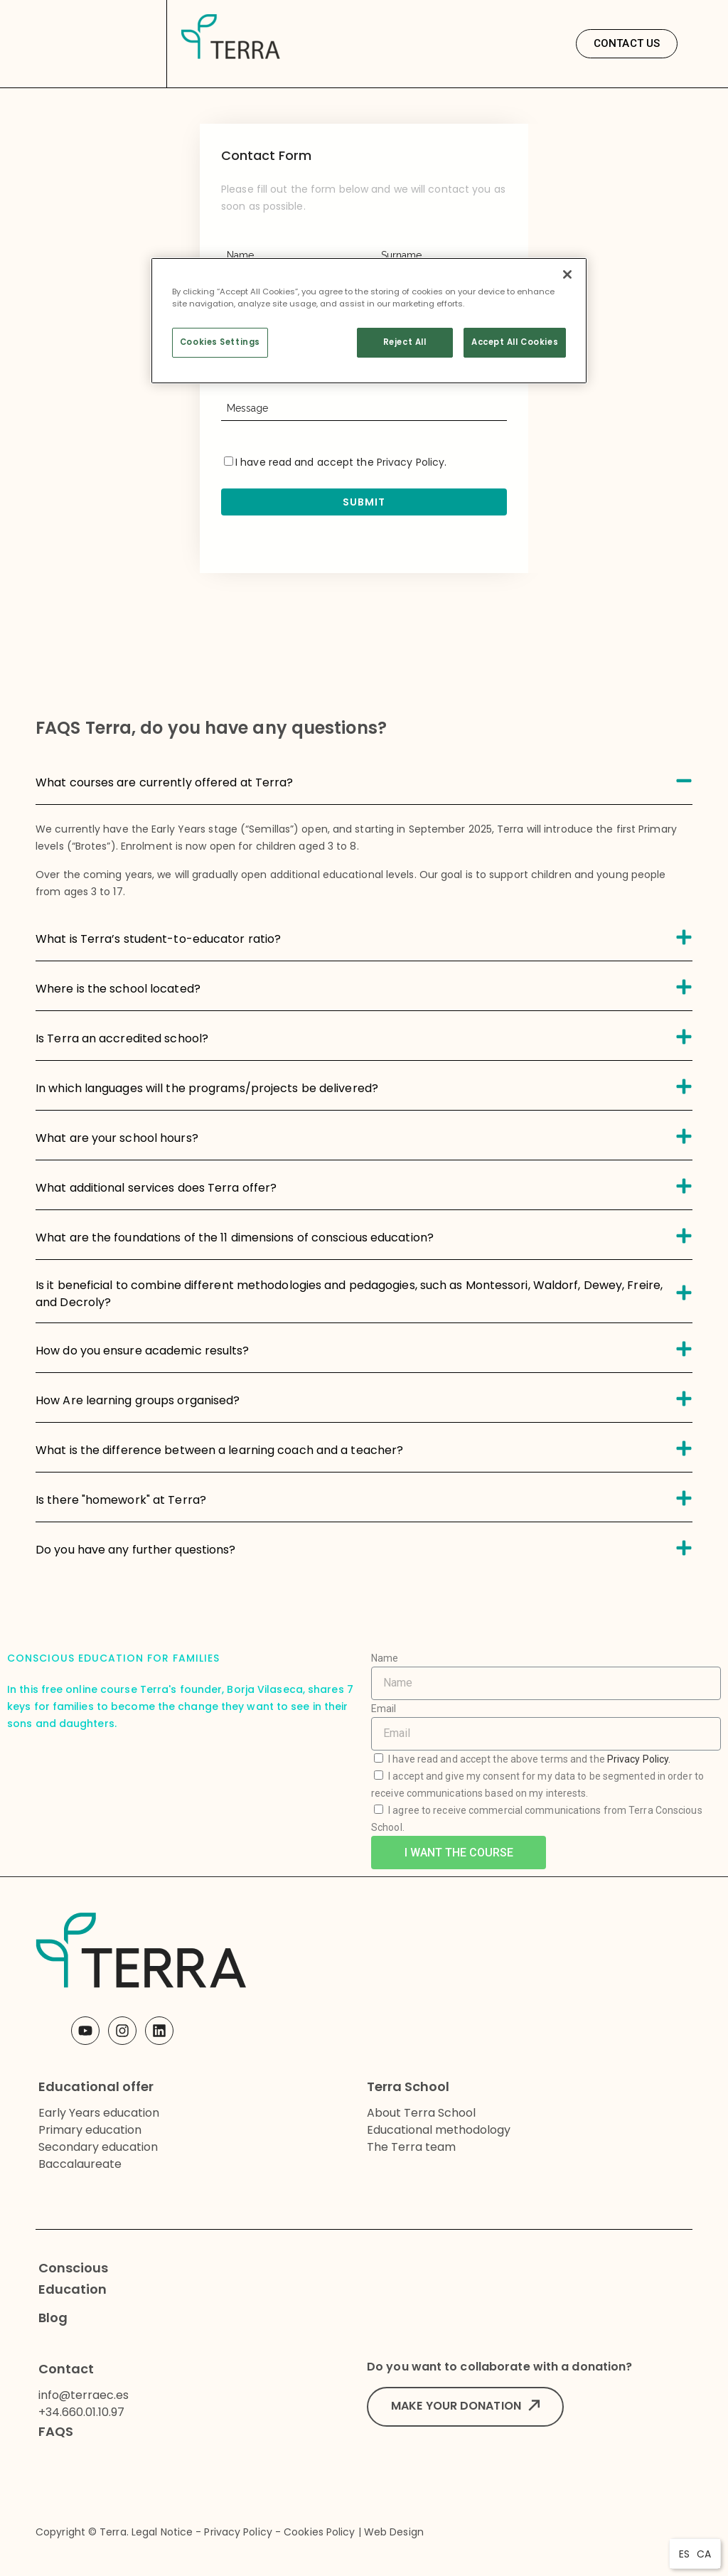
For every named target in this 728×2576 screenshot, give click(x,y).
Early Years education (98, 2113)
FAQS (55, 2431)
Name (384, 1658)
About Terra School (421, 2113)
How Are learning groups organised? (138, 1400)
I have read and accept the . (335, 462)
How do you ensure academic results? (143, 1350)
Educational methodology (438, 2130)
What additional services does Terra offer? (156, 1188)
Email (384, 1708)
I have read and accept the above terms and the (529, 1759)
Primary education (89, 2130)
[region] (369, 320)
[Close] (567, 274)
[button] (627, 43)
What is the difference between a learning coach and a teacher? (219, 1450)
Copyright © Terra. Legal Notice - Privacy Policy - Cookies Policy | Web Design (230, 2532)
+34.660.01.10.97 (81, 2412)
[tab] (364, 780)
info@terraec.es (83, 2395)
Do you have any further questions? (135, 1549)
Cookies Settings (220, 342)
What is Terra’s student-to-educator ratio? (158, 939)
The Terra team (411, 2147)
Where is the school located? (118, 988)
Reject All (405, 342)
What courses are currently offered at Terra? (164, 782)
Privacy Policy (410, 462)
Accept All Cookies (514, 342)
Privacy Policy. (639, 1759)
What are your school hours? (117, 1138)
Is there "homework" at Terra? (121, 1500)
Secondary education (98, 2147)
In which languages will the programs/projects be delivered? (207, 1088)
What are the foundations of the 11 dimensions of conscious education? (235, 1237)
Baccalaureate (80, 2164)
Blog (53, 2317)
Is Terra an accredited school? (122, 1038)
